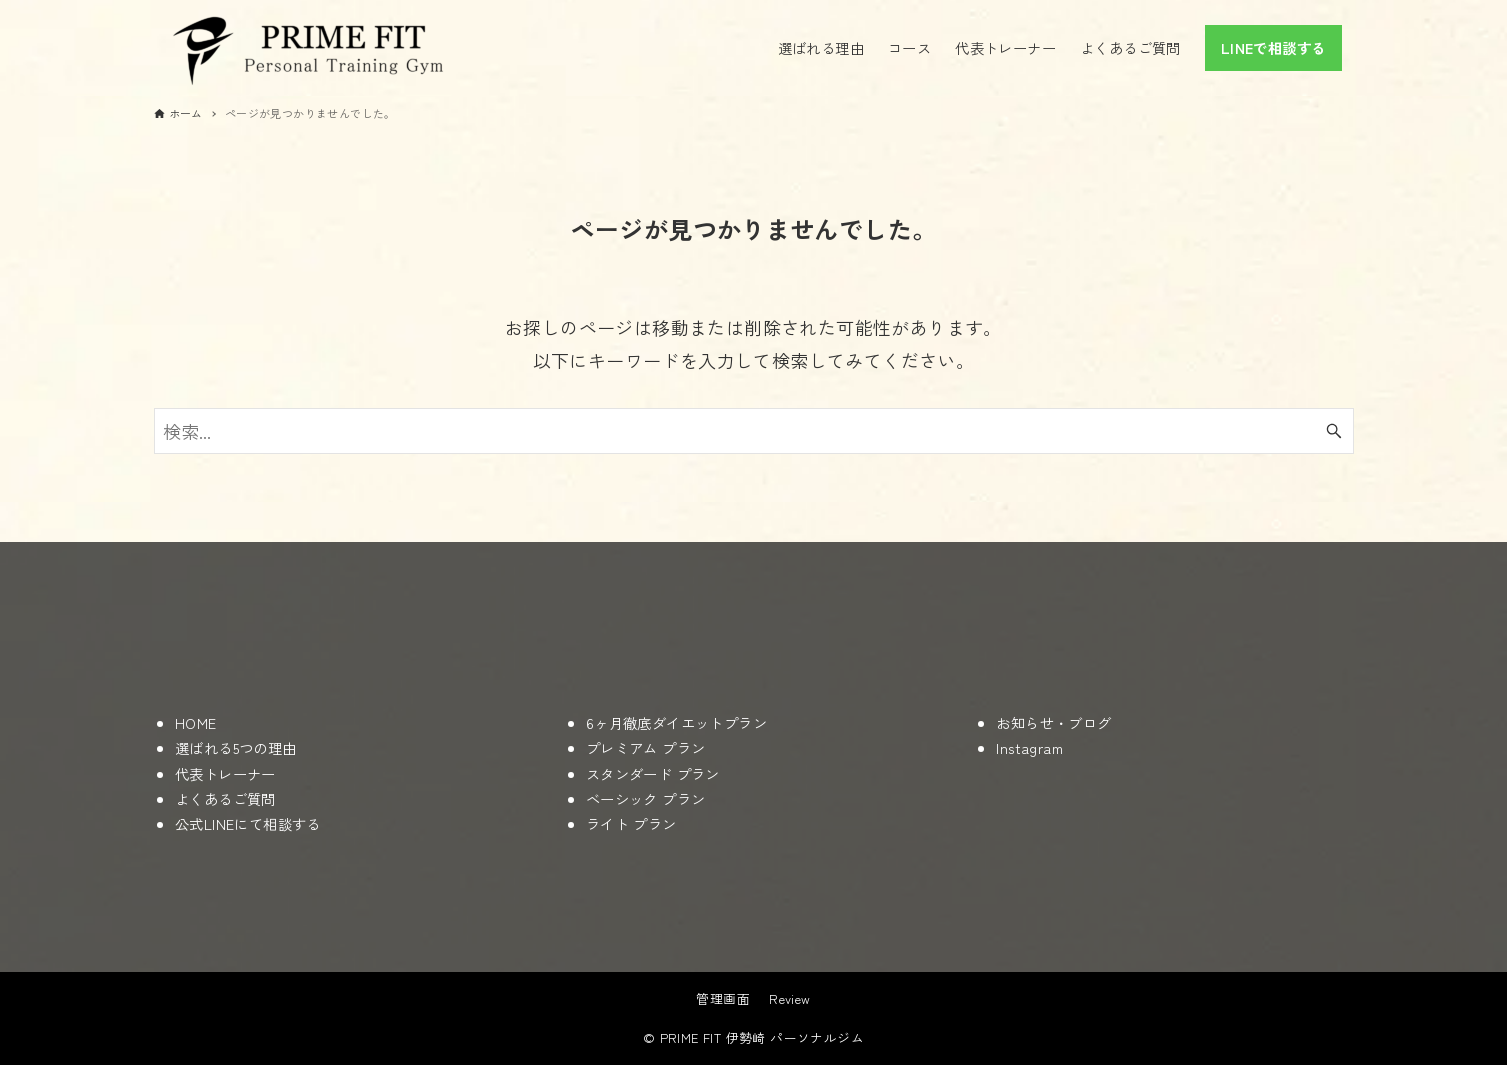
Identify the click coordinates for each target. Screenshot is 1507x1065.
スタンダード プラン (653, 773)
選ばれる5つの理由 (236, 747)
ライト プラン (631, 823)
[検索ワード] (754, 431)
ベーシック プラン (646, 798)
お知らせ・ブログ (1053, 722)
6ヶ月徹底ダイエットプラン (676, 722)
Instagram (1029, 747)
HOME (196, 722)
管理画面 (723, 998)
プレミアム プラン (646, 747)
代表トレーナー (225, 773)
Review (789, 998)
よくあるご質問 (225, 798)
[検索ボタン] (1334, 431)
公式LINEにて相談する (248, 823)
